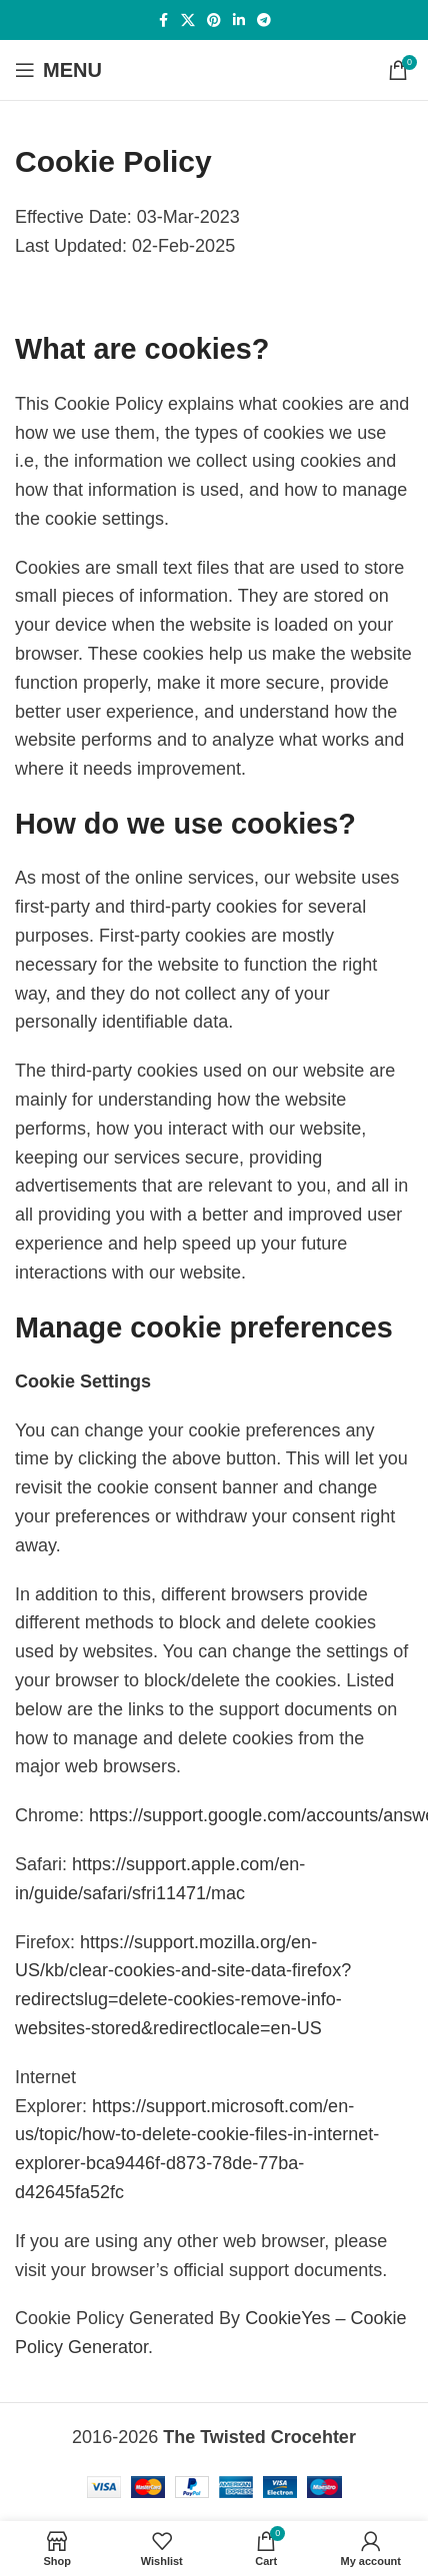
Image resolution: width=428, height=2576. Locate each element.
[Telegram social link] (264, 20)
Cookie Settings (83, 1381)
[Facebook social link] (163, 20)
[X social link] (188, 20)
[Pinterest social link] (214, 20)
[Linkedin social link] (239, 20)
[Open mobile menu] (58, 70)
